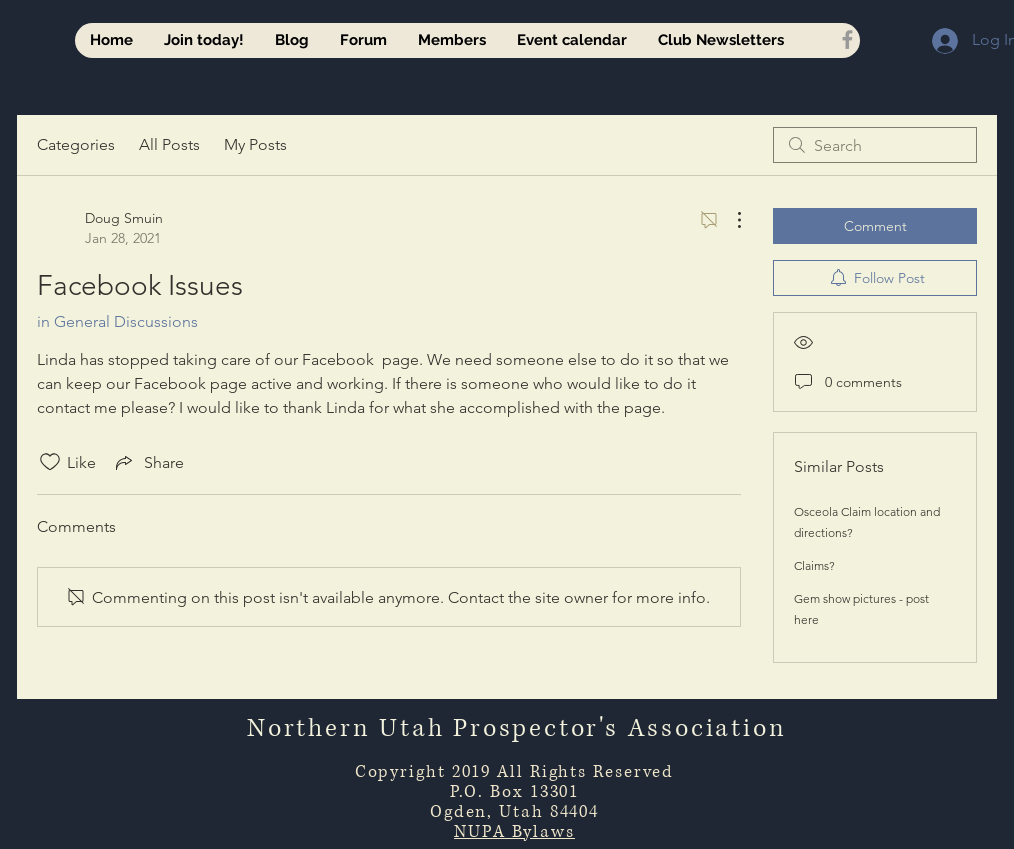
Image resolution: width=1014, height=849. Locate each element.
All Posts (169, 144)
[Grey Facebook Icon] (847, 39)
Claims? (814, 565)
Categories (76, 144)
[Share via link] (148, 462)
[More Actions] (729, 220)
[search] (875, 145)
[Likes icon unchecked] (50, 462)
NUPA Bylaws (514, 831)
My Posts (255, 144)
